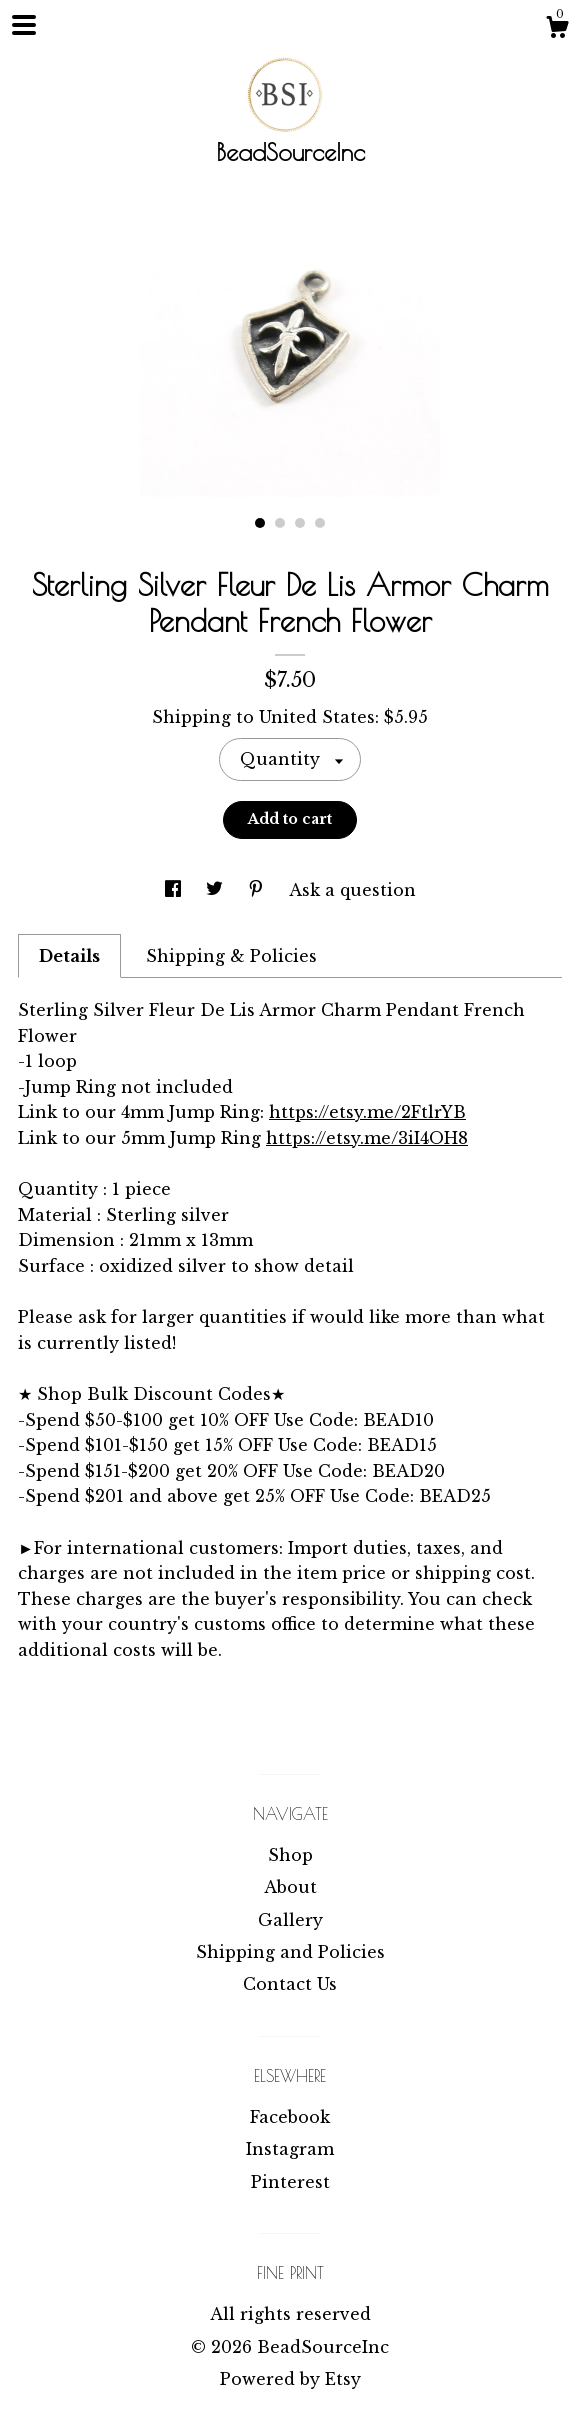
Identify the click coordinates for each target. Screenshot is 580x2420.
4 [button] (320, 523)
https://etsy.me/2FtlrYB (367, 1112)
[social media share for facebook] (175, 890)
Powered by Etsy (290, 2379)
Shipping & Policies (231, 956)
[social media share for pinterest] (258, 890)
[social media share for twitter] (217, 890)
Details (69, 956)
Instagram (290, 2149)
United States (317, 717)
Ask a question (352, 890)
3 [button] (300, 523)
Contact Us (290, 1984)
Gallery (290, 1920)
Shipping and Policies (290, 1952)
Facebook (290, 2117)
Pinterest (290, 2182)
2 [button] (280, 523)
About (290, 1887)
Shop (290, 1855)
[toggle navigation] (24, 25)
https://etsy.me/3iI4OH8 (367, 1138)
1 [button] (260, 523)
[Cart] (557, 30)
